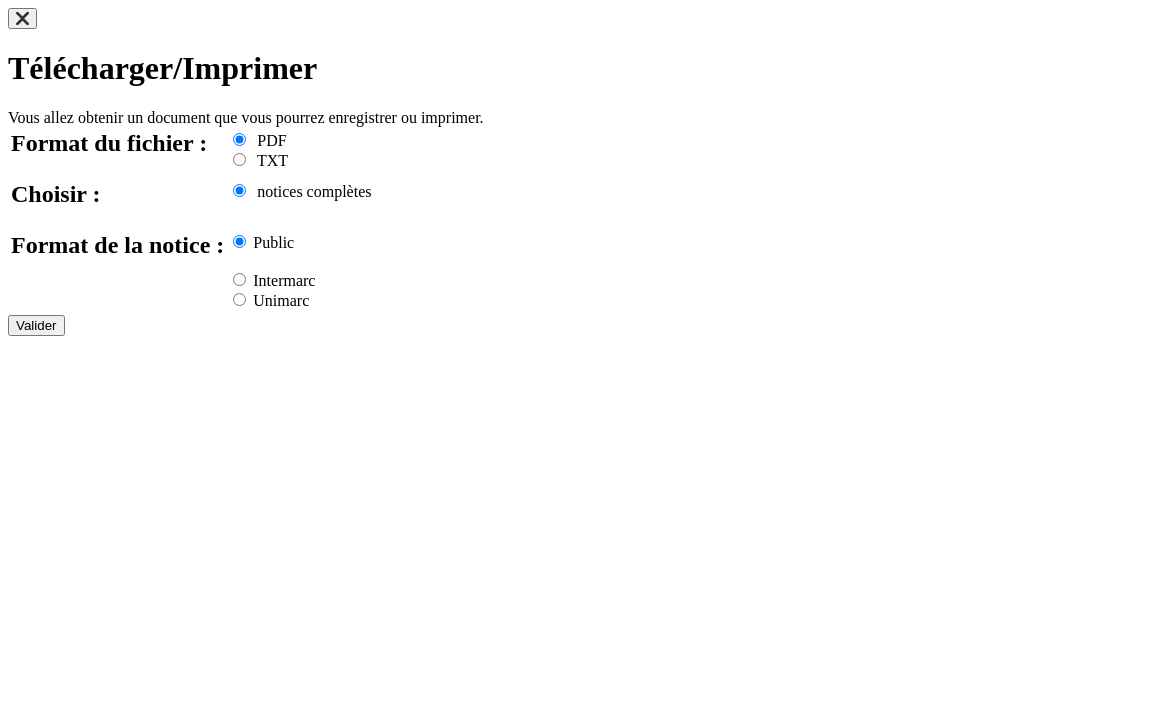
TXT (260, 160)
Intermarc (274, 280)
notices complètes (302, 191)
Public (263, 242)
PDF (259, 140)
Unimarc (271, 300)
